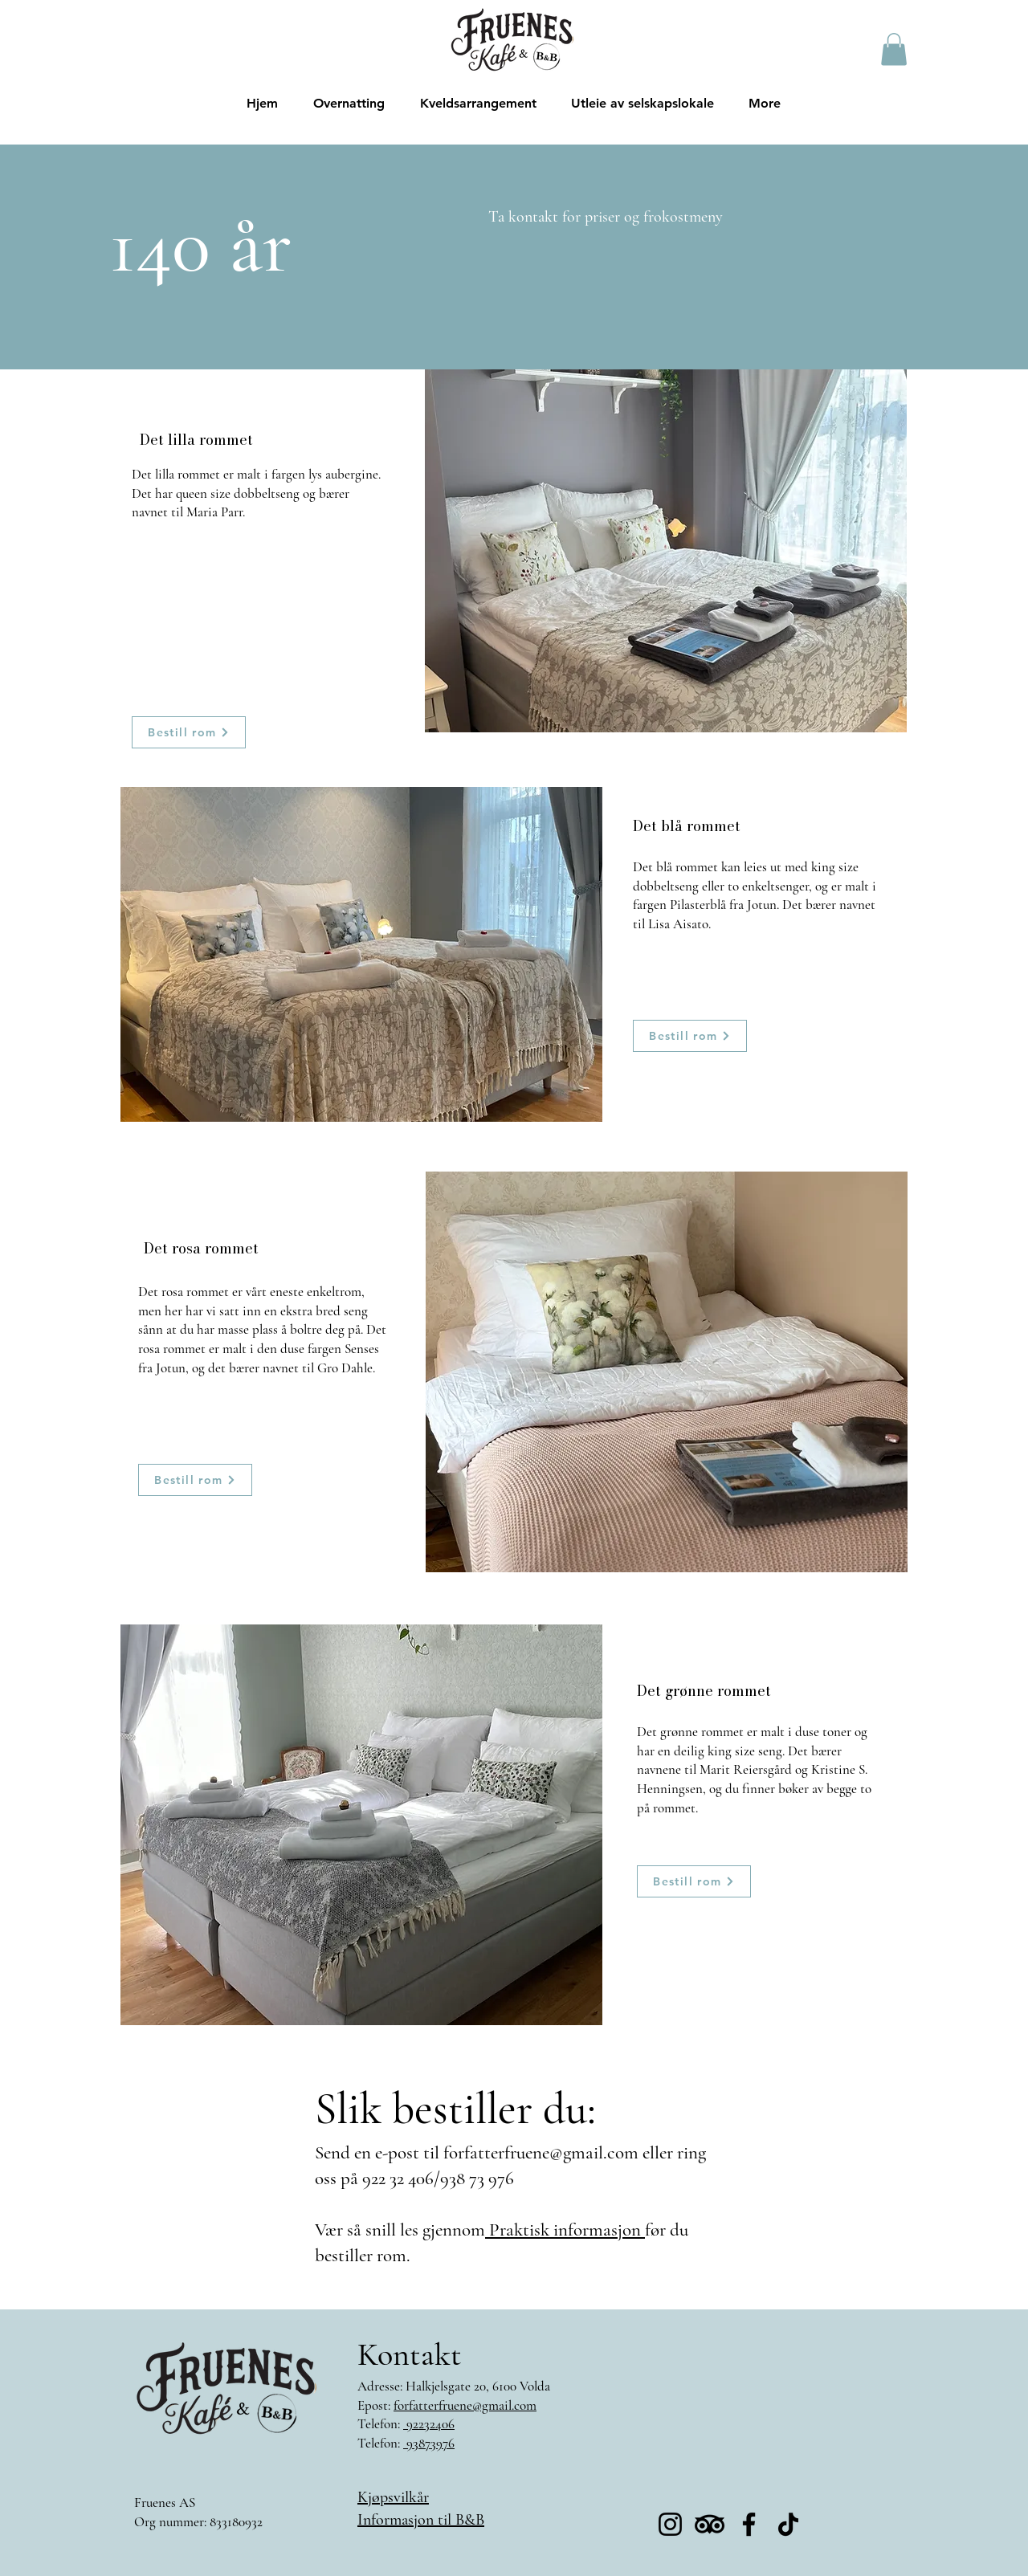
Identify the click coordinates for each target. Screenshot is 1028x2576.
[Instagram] (670, 2524)
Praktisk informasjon (565, 2230)
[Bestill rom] (189, 732)
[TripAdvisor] (709, 2524)
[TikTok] (788, 2524)
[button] (894, 49)
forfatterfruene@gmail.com (540, 2153)
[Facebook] (749, 2524)
